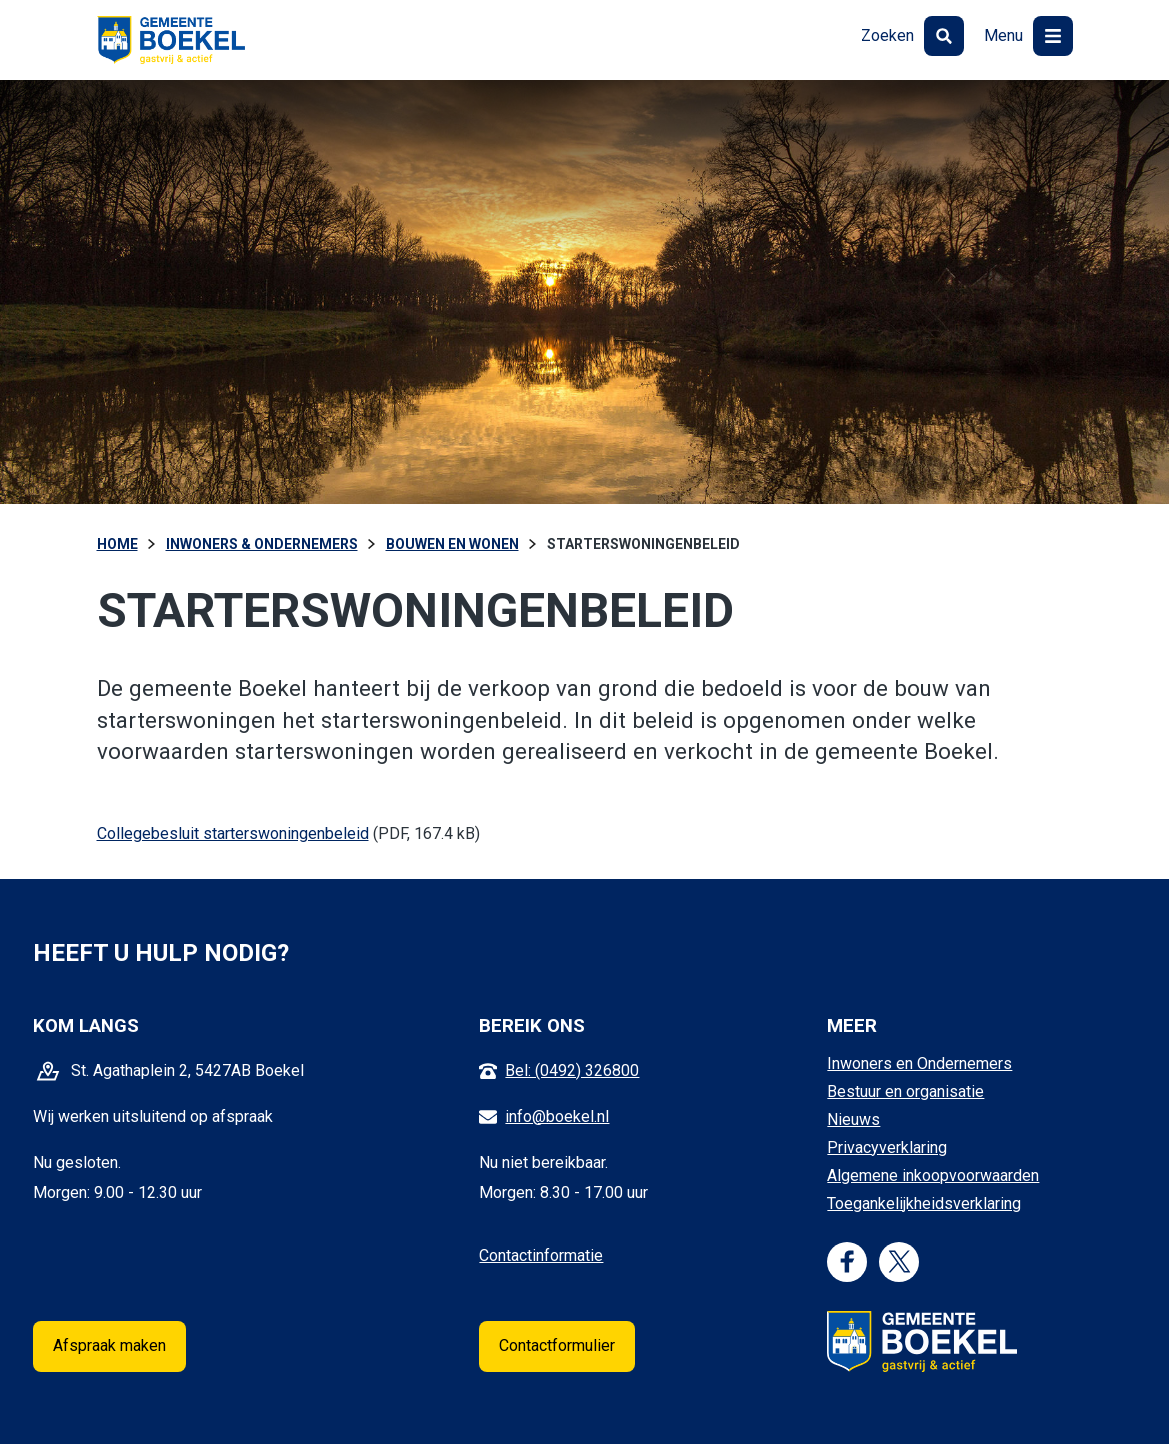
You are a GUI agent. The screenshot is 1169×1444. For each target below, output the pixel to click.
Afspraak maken (109, 1345)
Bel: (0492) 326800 (572, 1070)
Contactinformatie (541, 1255)
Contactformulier (557, 1345)
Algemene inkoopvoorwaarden (933, 1175)
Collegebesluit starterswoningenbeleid (233, 833)
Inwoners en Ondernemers (919, 1063)
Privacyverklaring (887, 1147)
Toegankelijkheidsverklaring (924, 1203)
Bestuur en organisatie (905, 1091)
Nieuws (853, 1119)
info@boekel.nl (557, 1116)
